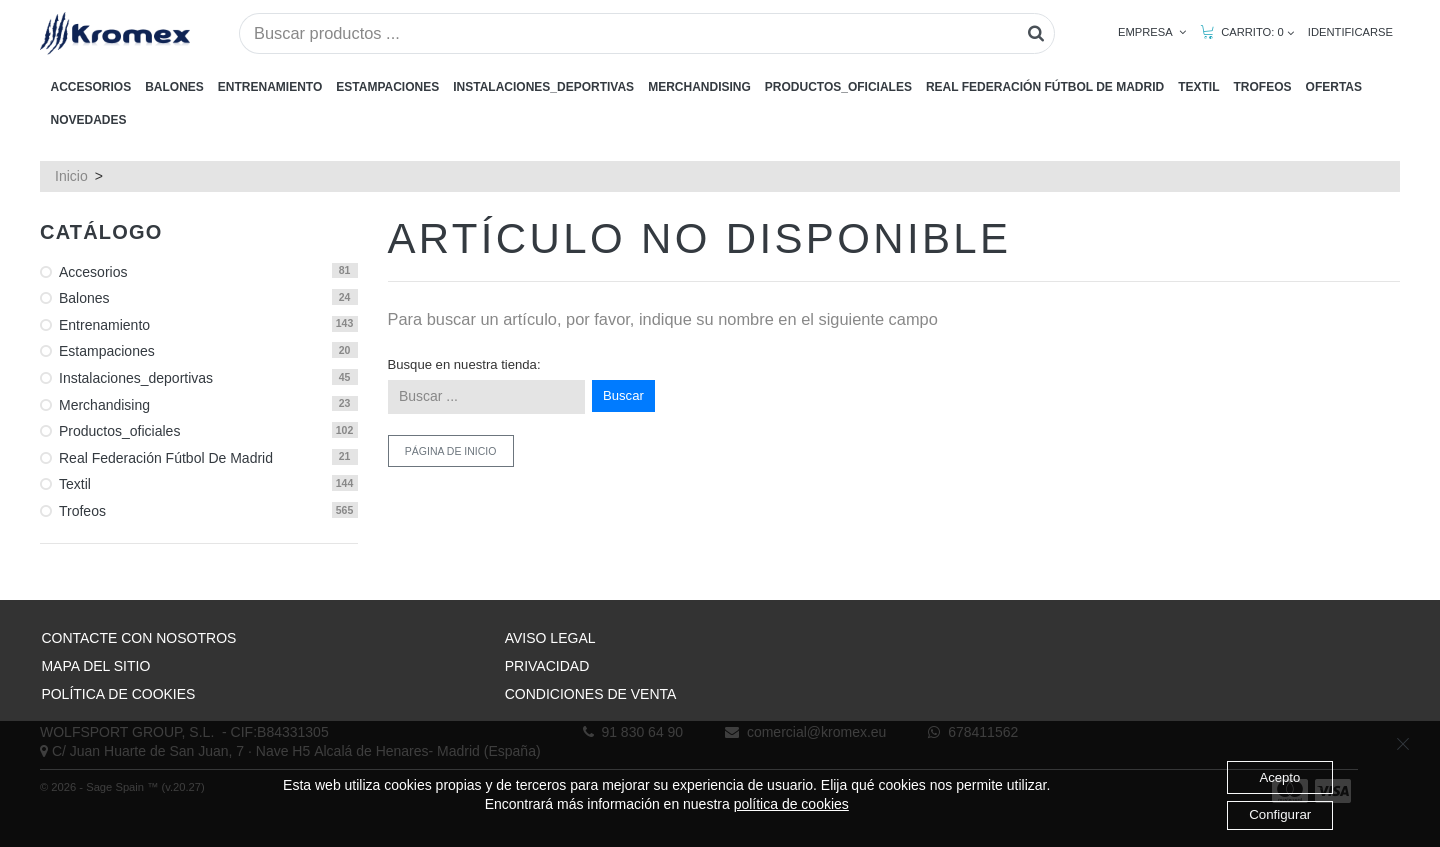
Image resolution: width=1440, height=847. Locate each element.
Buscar (623, 395)
